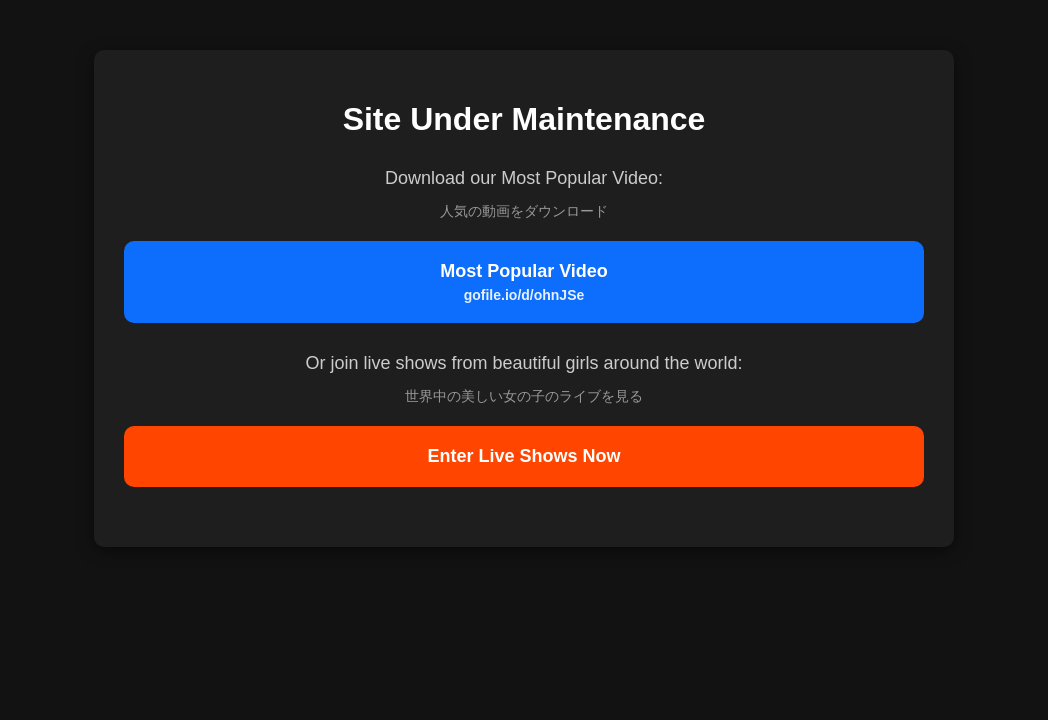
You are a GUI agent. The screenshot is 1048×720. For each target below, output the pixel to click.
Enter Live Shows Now (523, 456)
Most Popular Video (524, 282)
